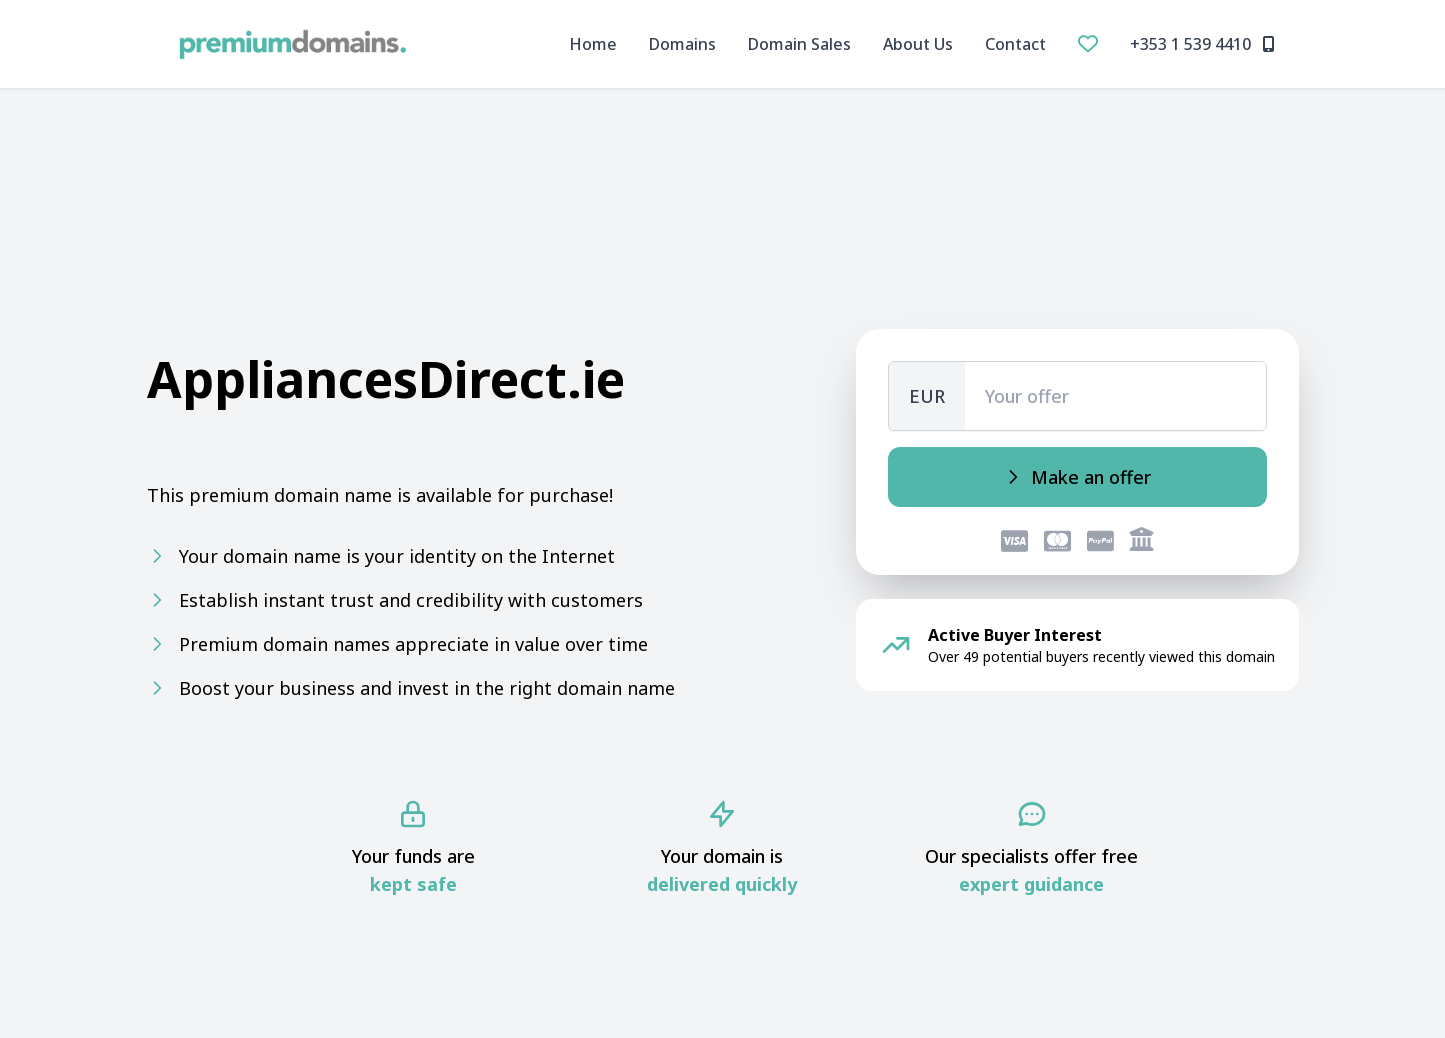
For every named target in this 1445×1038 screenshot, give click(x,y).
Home (593, 44)
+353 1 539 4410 (1202, 44)
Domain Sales (799, 44)
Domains (682, 44)
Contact (1015, 44)
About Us (918, 44)
